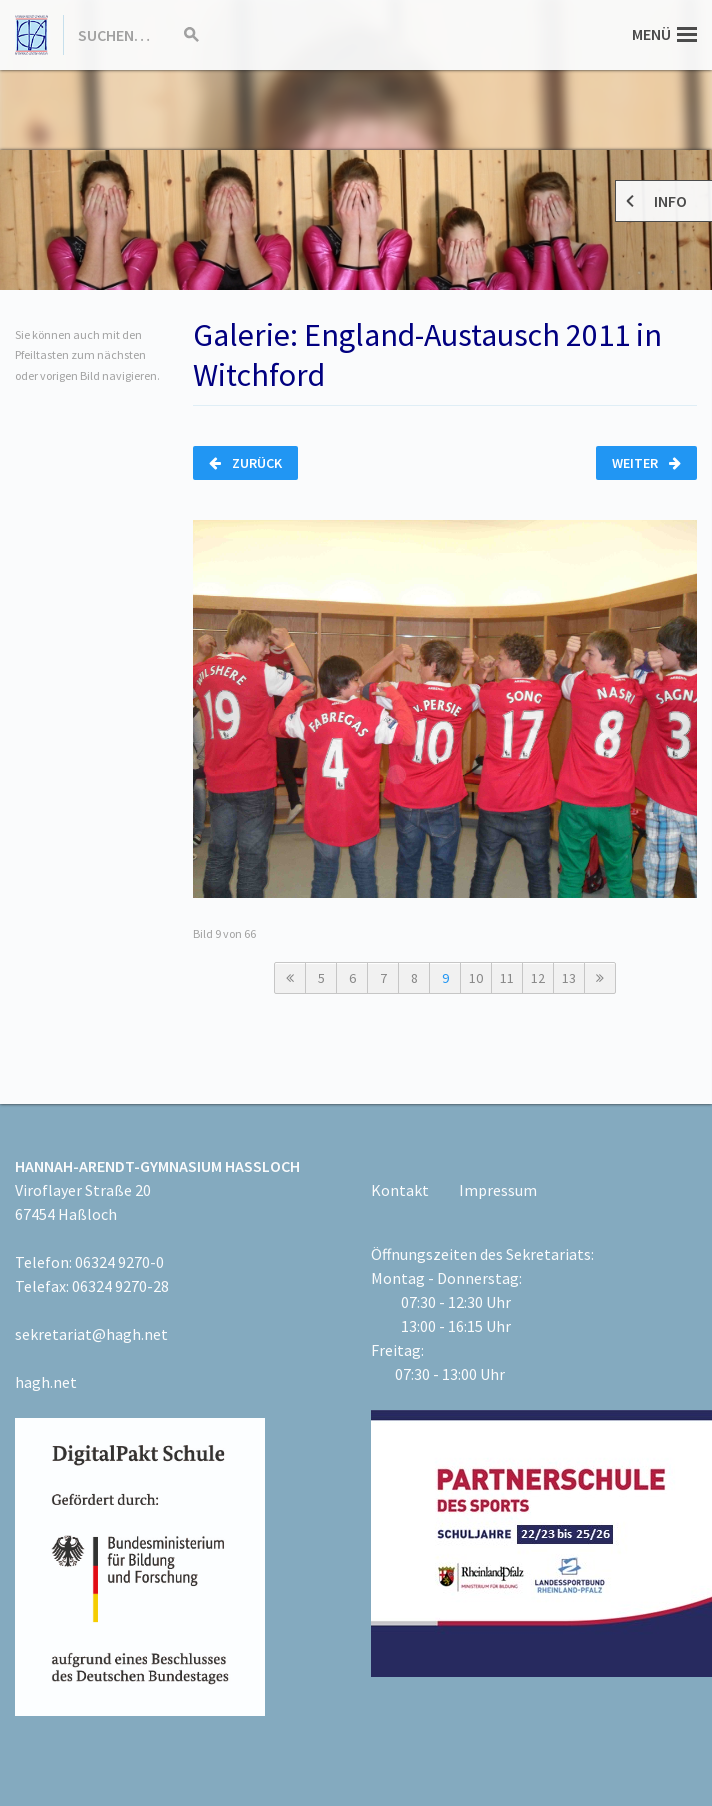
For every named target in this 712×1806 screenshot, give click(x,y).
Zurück (245, 463)
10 (476, 978)
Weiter (646, 463)
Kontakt (400, 1190)
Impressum (498, 1190)
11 (507, 978)
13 (569, 978)
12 (538, 978)
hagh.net (46, 1382)
